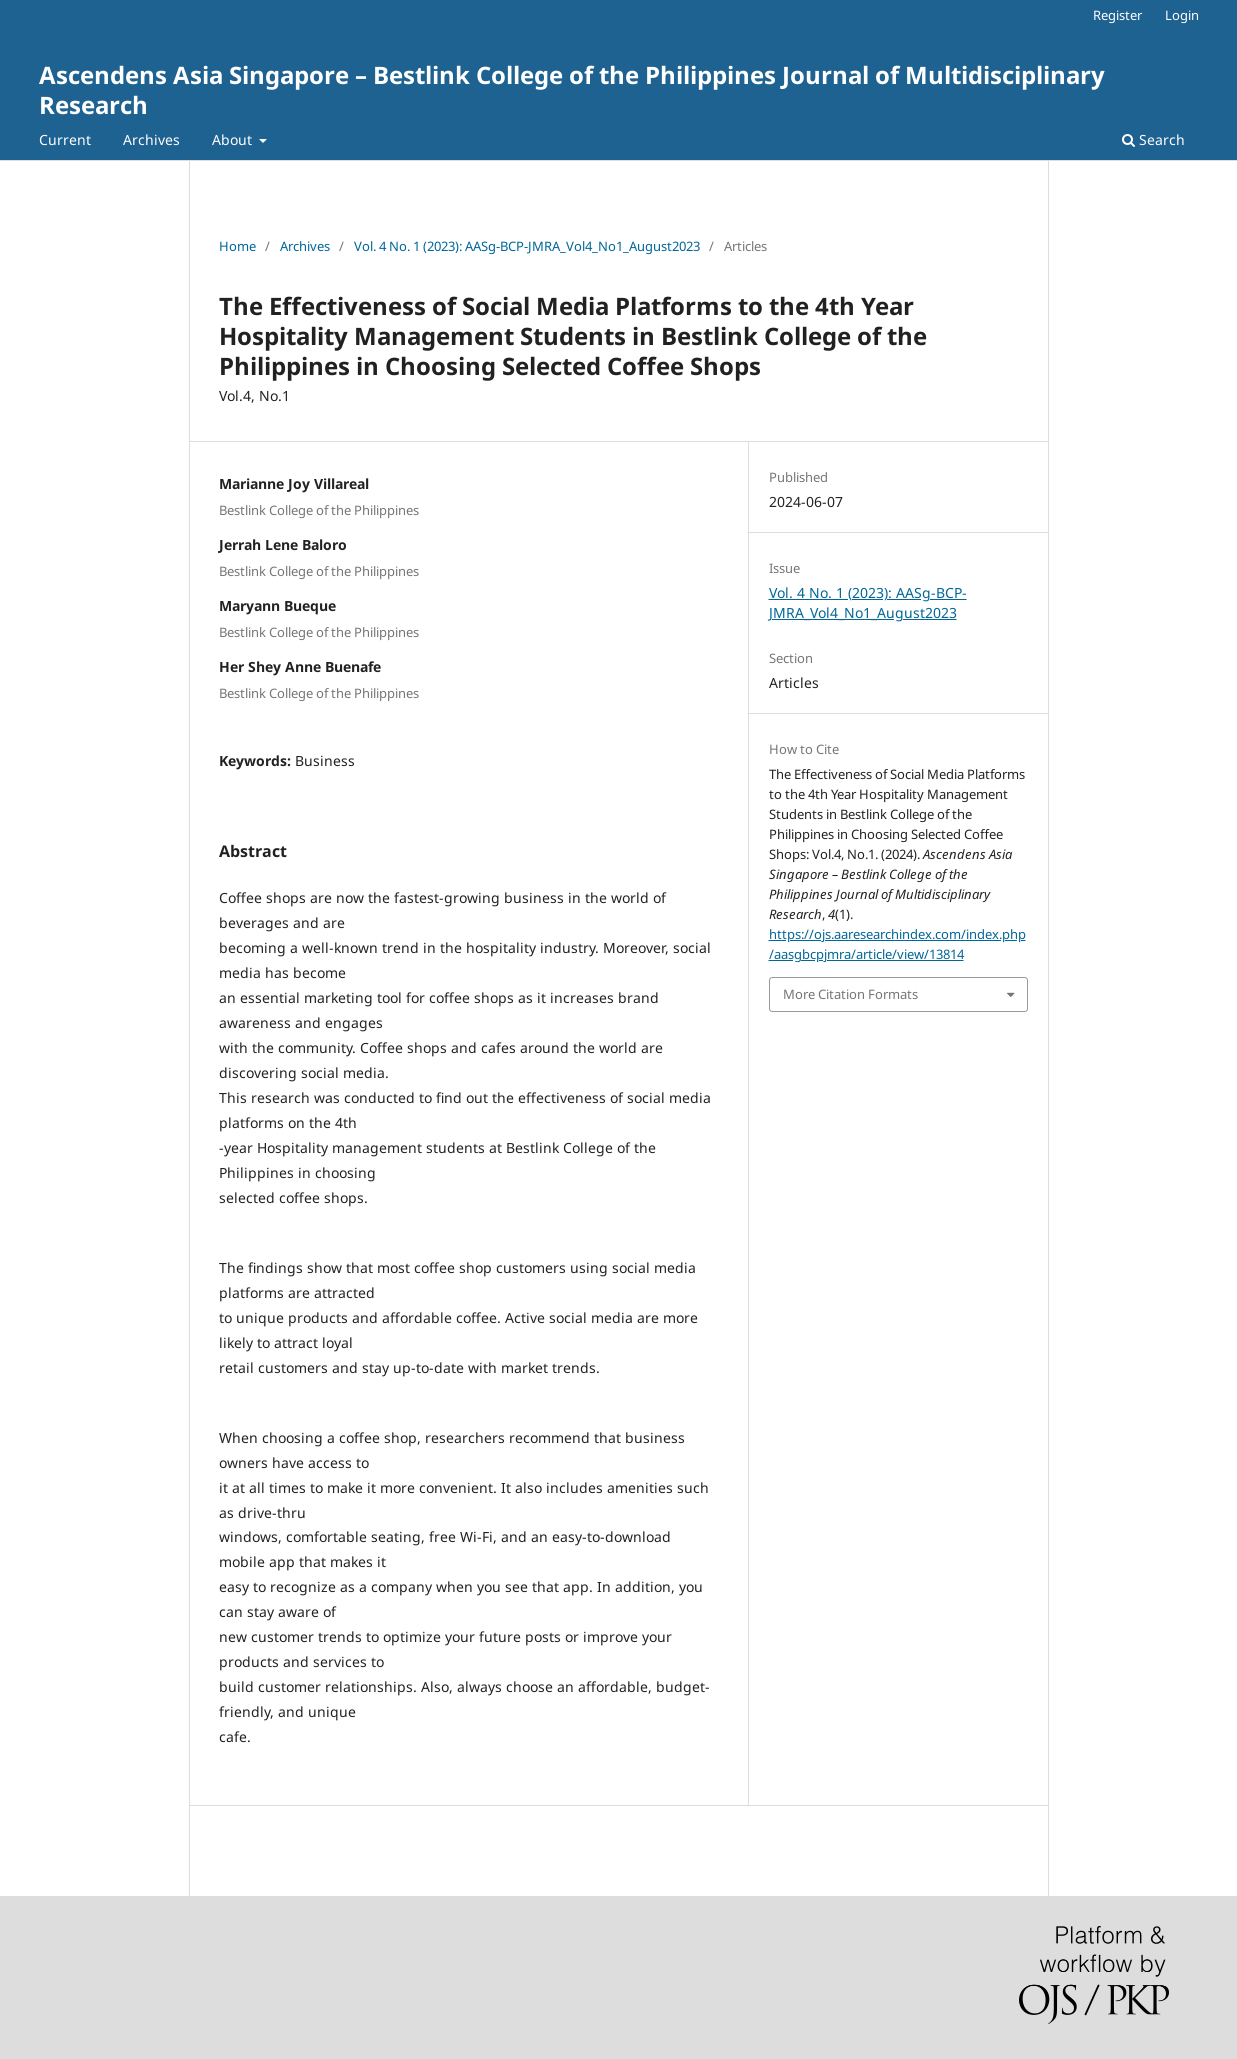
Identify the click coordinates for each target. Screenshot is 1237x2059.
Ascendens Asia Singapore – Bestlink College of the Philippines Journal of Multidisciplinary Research (572, 89)
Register (1117, 15)
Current (65, 139)
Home (237, 246)
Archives (151, 139)
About (234, 139)
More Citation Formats (850, 994)
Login (1182, 15)
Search (1153, 139)
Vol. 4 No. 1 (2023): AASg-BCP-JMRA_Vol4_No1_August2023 (527, 246)
